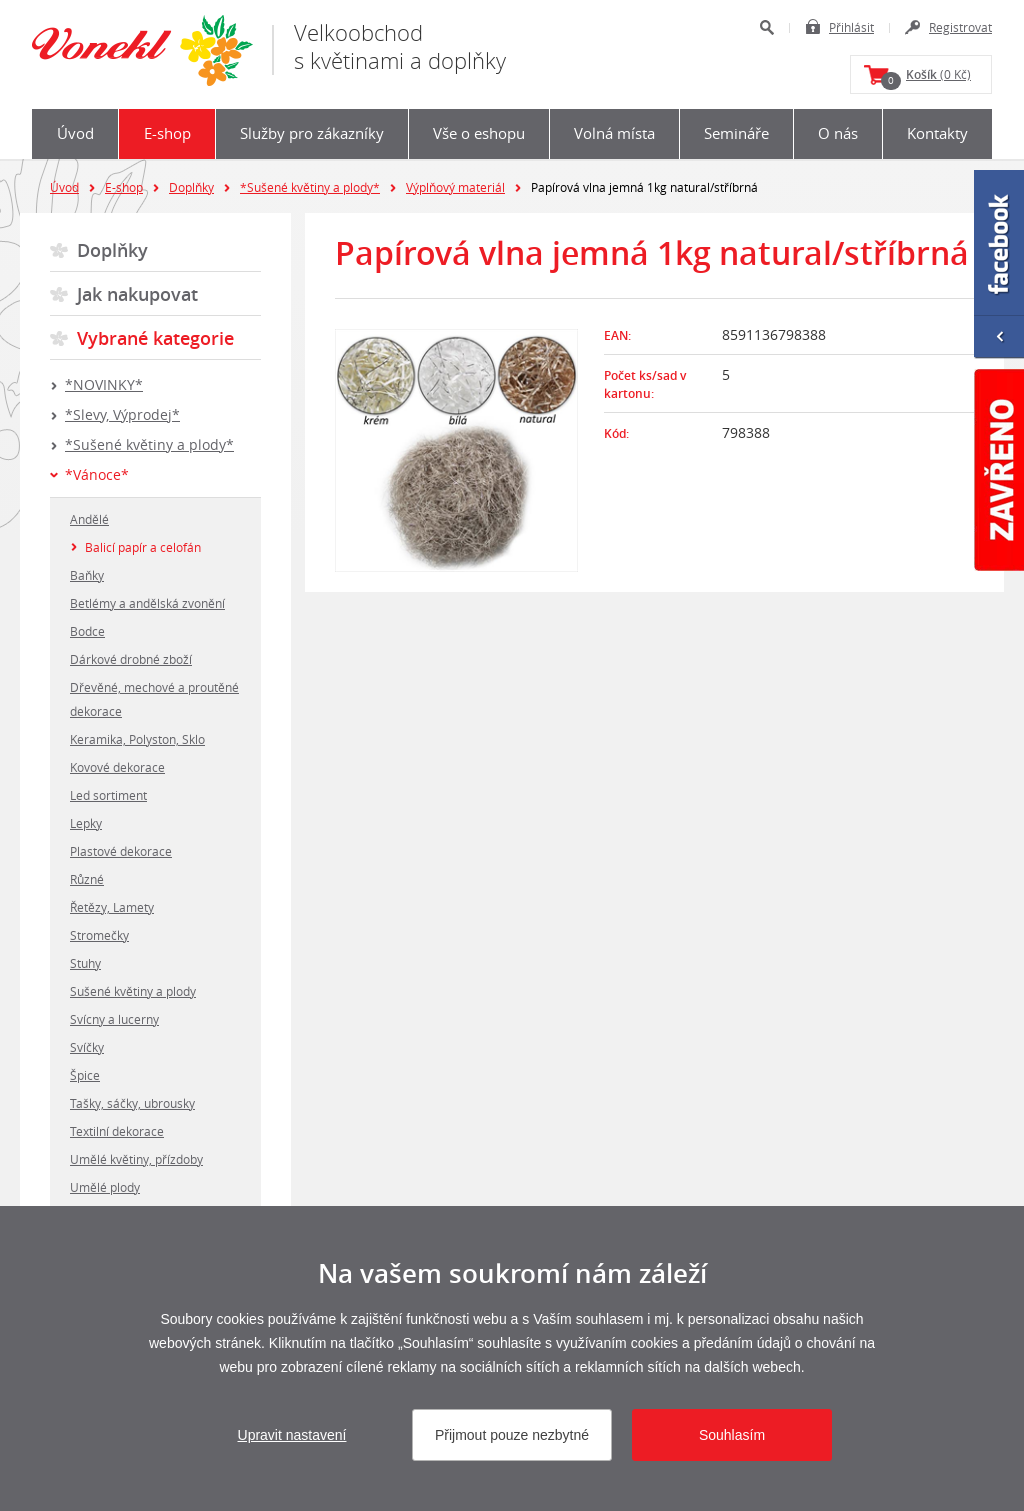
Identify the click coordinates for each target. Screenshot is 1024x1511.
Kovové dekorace (117, 767)
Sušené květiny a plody (133, 991)
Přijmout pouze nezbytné (512, 1435)
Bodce (87, 631)
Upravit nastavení (292, 1435)
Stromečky (99, 935)
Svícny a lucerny (114, 1019)
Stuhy (85, 963)
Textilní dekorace (117, 1131)
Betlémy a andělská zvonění (147, 603)
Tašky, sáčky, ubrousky (132, 1103)
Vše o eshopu (479, 133)
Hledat (766, 27)
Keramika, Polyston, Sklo (137, 739)
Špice (85, 1075)
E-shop (167, 133)
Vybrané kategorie (155, 338)
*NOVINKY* (104, 384)
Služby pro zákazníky (312, 133)
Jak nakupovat (137, 294)
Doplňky (191, 187)
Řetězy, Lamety (112, 907)
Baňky (87, 575)
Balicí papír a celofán (143, 547)
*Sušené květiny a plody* (310, 187)
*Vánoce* (97, 474)
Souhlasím (732, 1435)
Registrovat (960, 27)
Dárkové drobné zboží (131, 659)
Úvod (75, 133)
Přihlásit (851, 27)
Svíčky (87, 1047)
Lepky (86, 823)
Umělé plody (105, 1187)
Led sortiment (108, 795)
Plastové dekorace (121, 851)
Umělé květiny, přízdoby (136, 1159)
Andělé (89, 519)
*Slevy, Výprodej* (122, 414)
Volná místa (614, 133)
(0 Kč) (926, 78)
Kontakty (937, 133)
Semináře (736, 133)
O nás (838, 133)
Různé (87, 879)
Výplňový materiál (455, 187)
